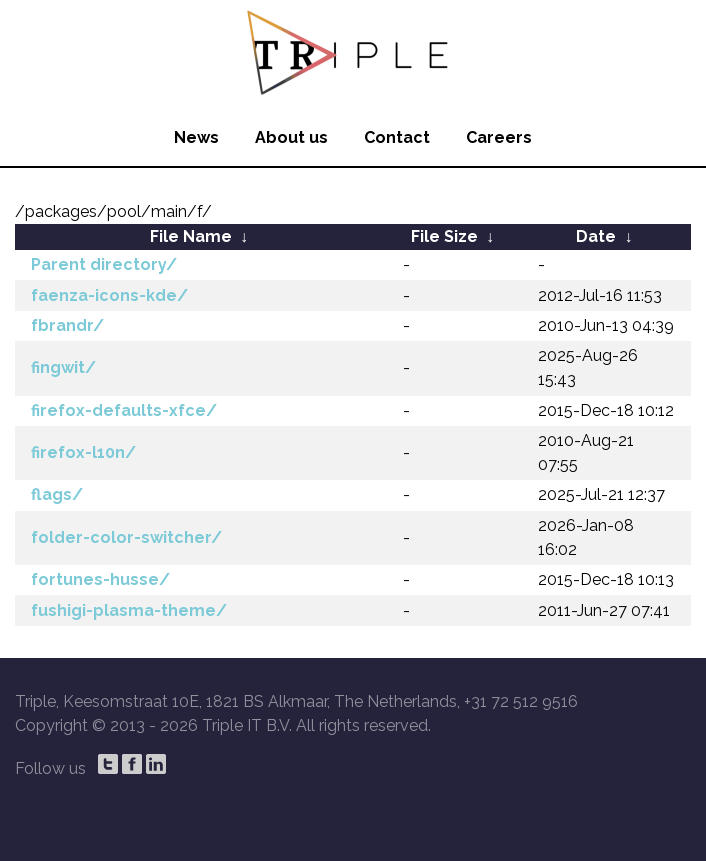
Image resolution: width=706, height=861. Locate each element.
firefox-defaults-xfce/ (124, 410)
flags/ (57, 494)
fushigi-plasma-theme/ (129, 610)
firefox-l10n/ (83, 452)
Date (596, 236)
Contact (397, 137)
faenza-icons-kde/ (109, 295)
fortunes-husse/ (100, 579)
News (196, 137)
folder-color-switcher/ (126, 537)
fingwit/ (63, 367)
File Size (444, 236)
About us (291, 137)
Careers (499, 137)
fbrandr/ (67, 325)
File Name (191, 236)
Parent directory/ (104, 264)
